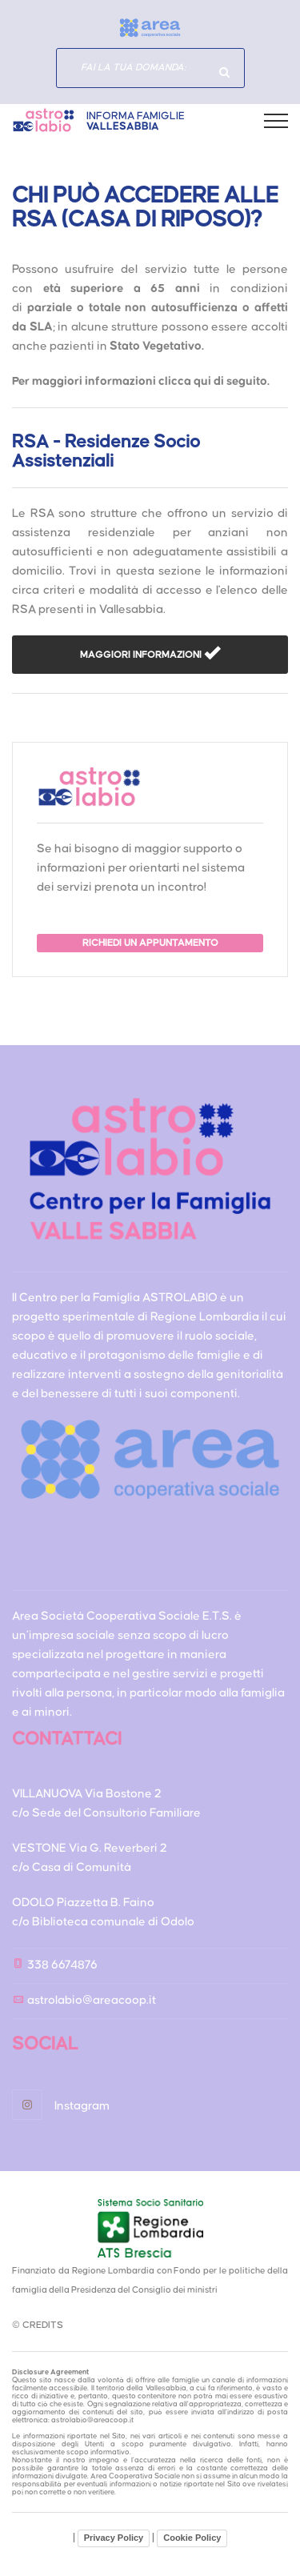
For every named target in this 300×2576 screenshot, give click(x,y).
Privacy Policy (114, 2537)
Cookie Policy (192, 2537)
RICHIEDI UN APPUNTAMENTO (150, 943)
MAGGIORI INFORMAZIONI (142, 655)
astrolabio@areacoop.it (91, 2000)
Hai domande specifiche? (225, 72)
